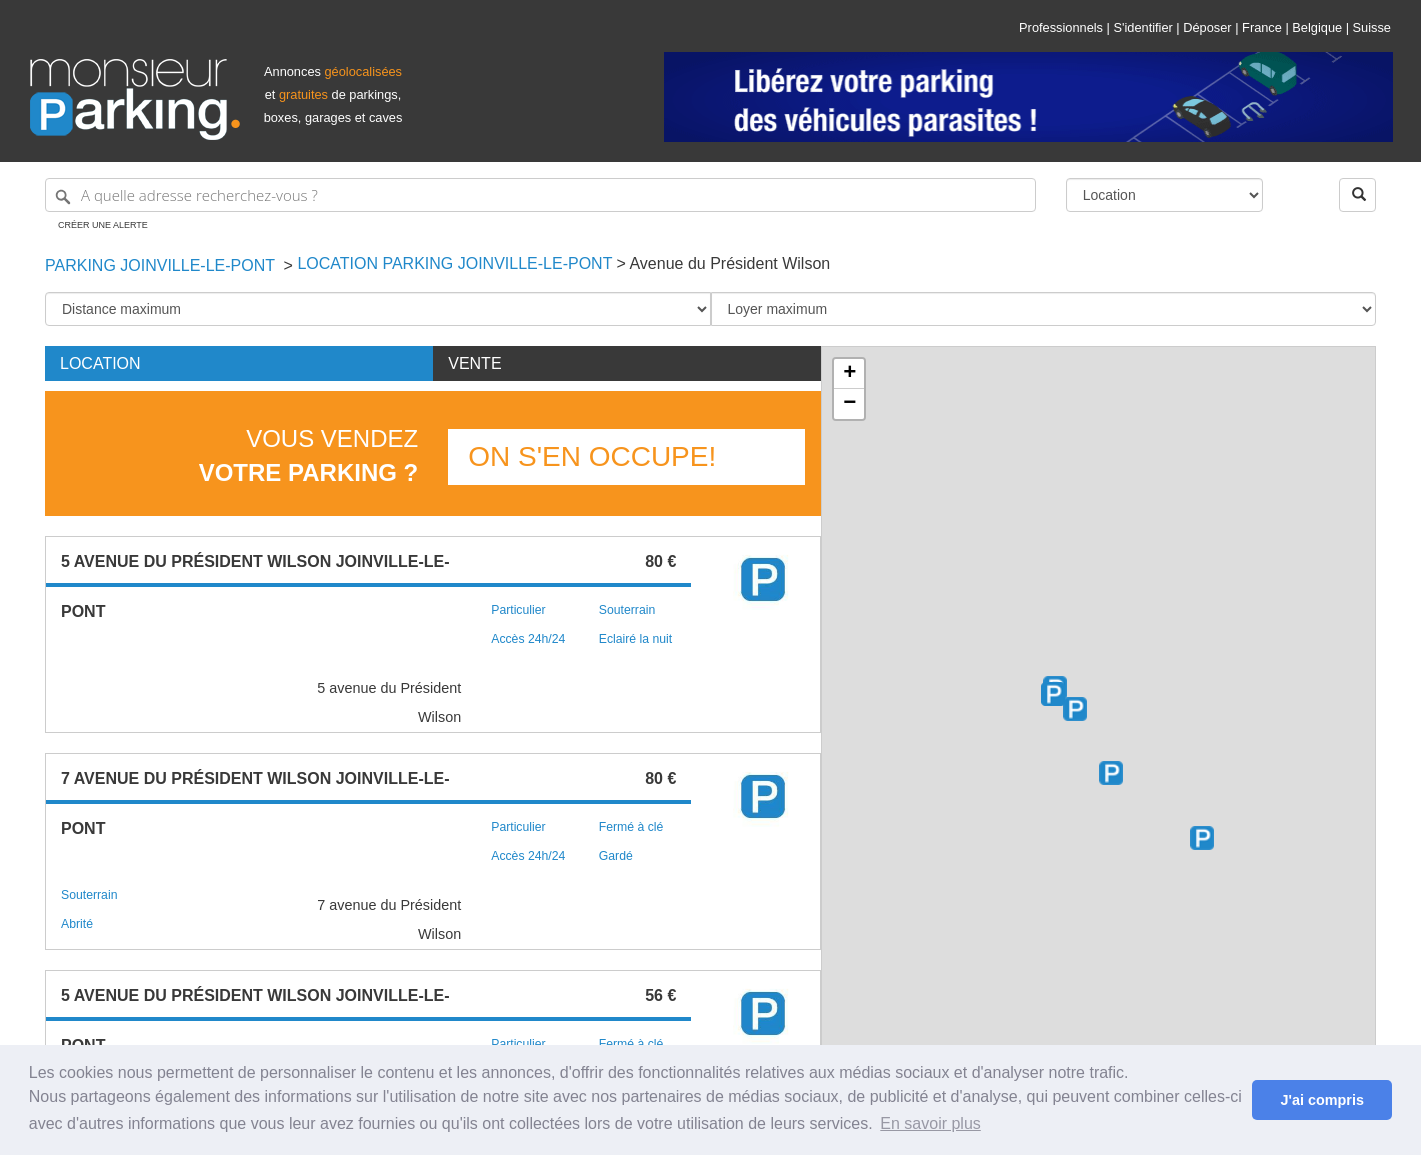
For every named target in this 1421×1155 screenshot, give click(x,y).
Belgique (1317, 27)
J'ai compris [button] (1321, 1100)
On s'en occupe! (592, 456)
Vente (474, 363)
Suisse (1372, 27)
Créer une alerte (103, 225)
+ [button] (849, 374)
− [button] (849, 404)
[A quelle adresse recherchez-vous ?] (540, 195)
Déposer (1207, 27)
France (1262, 27)
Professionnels (1061, 27)
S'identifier (1142, 27)
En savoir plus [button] (930, 1123)
